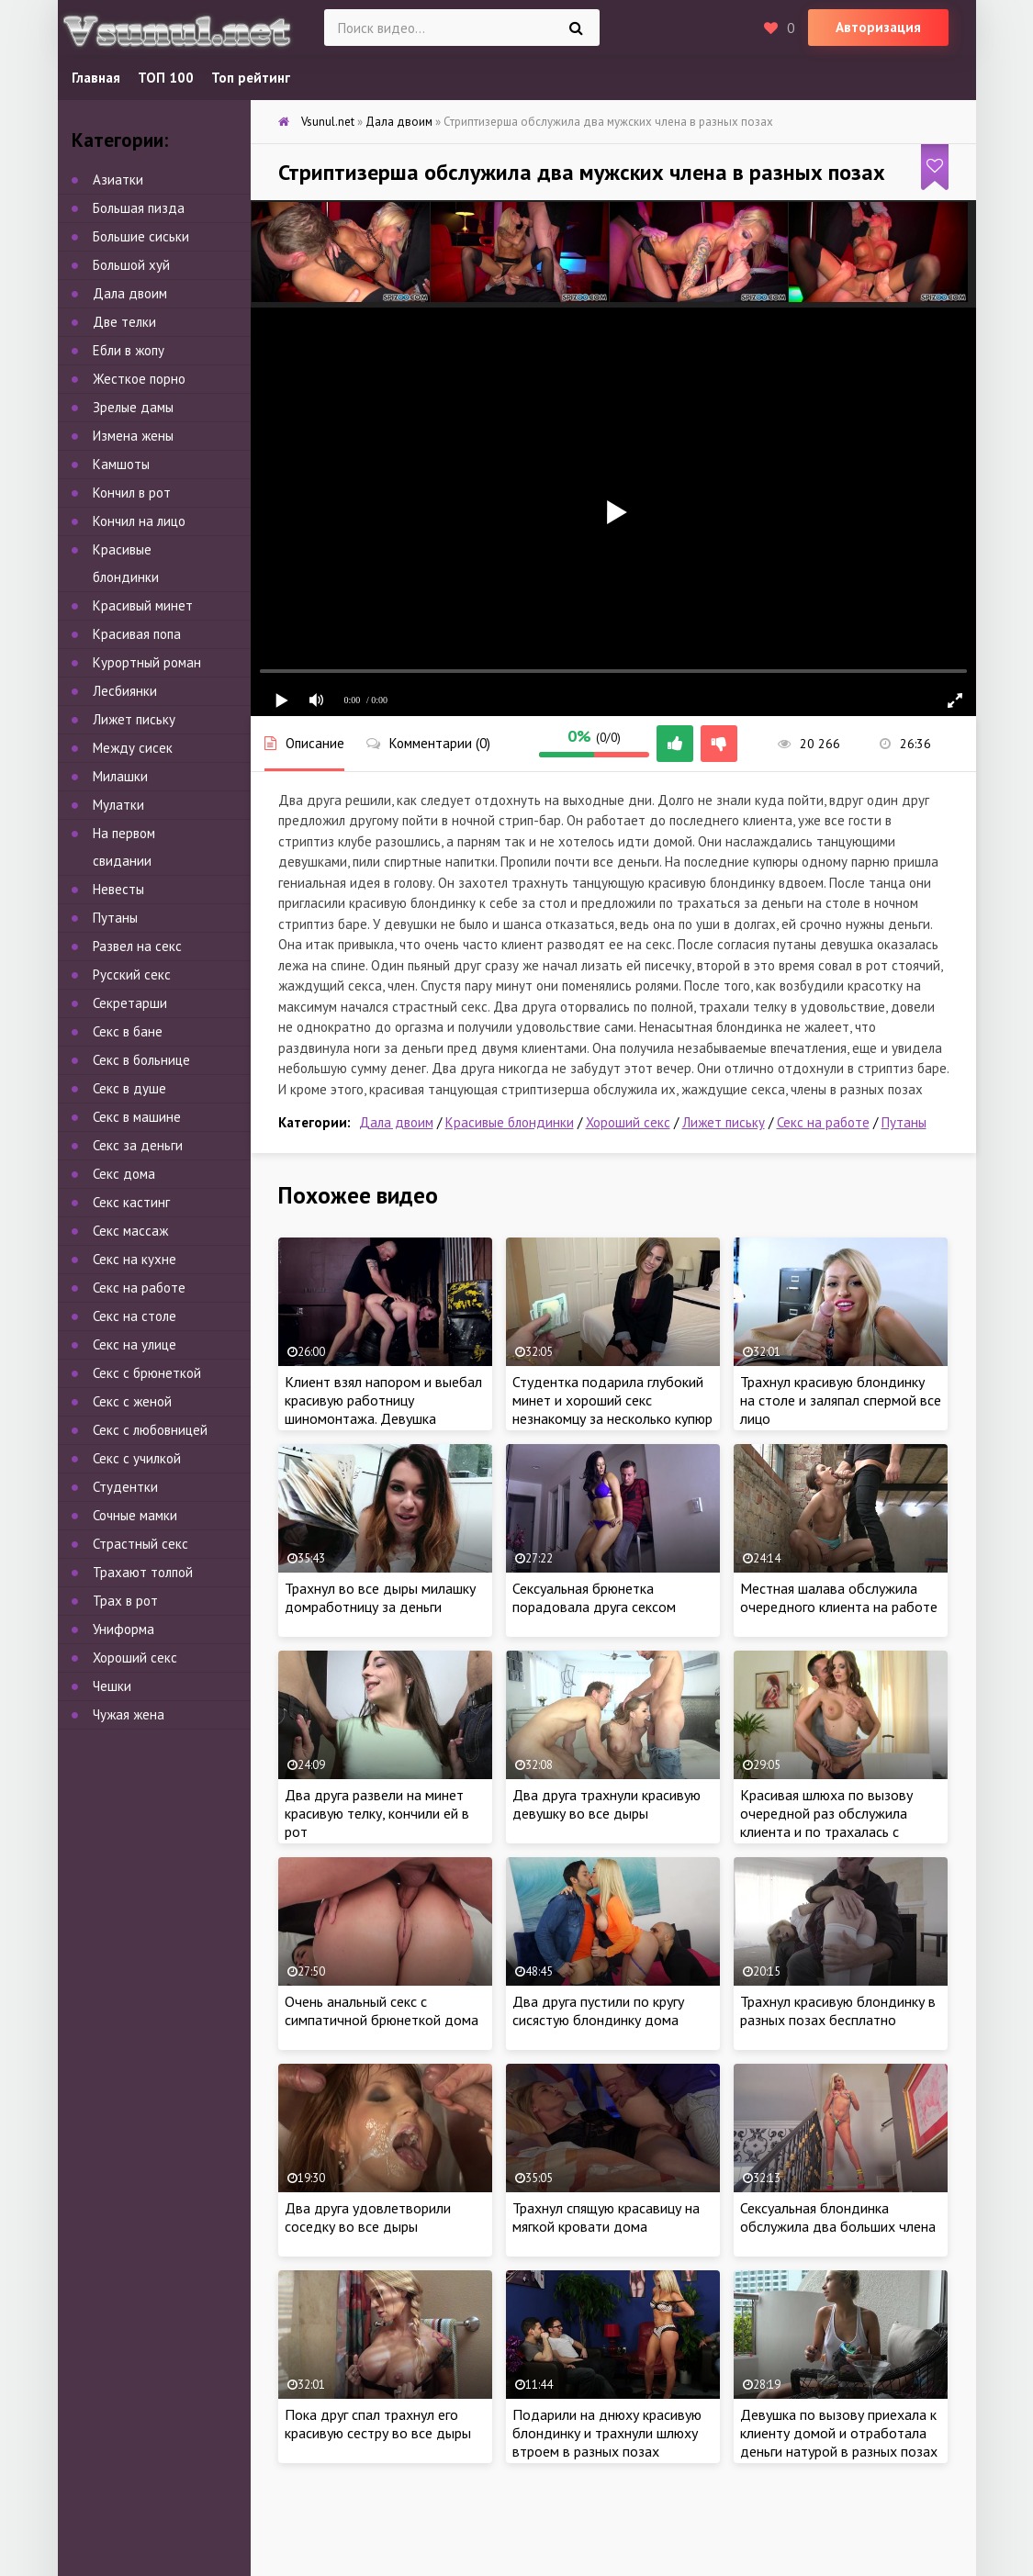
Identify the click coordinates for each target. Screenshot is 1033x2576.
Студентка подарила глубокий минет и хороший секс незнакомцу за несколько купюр (612, 1400)
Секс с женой (132, 1401)
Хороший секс (628, 1122)
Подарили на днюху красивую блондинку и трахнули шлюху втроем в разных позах (607, 2432)
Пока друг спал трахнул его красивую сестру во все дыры (378, 2423)
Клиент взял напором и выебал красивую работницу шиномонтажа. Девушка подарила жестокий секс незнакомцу (383, 1418)
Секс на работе (823, 1122)
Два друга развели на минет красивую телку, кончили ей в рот (377, 1813)
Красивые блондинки (509, 1122)
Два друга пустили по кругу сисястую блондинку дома (598, 2010)
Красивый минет (143, 605)
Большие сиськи (141, 236)
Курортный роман (147, 662)
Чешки (112, 1686)
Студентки (125, 1486)
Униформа (123, 1629)
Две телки (124, 321)
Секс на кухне (134, 1259)
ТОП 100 (166, 77)
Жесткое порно (139, 378)
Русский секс (132, 974)
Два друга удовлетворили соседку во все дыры (368, 2217)
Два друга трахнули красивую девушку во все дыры (606, 1804)
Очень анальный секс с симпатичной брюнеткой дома (381, 2010)
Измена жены (133, 435)
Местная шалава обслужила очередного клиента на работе (839, 1597)
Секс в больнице (141, 1060)
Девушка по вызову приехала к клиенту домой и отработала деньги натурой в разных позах (839, 2432)
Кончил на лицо (139, 521)
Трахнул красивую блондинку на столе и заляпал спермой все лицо (840, 1400)
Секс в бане (128, 1031)
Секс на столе (134, 1316)
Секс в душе (129, 1088)
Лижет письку (723, 1122)
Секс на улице (134, 1344)
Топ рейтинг (250, 77)
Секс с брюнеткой (147, 1373)
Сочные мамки (135, 1515)
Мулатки (118, 804)
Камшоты (121, 464)
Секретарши (130, 1003)
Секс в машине (137, 1117)
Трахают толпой (143, 1572)
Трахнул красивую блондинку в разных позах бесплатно (838, 2010)
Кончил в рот (132, 492)
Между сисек (133, 747)
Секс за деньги (138, 1145)
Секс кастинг (131, 1202)
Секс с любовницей (150, 1430)
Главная (96, 77)
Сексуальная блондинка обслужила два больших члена (838, 2217)
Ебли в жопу (128, 350)
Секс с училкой (137, 1458)
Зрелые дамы (133, 407)
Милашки (120, 776)
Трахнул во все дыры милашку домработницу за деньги (380, 1597)
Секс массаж (130, 1230)
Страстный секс (140, 1543)
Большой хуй (131, 265)
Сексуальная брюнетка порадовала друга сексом (594, 1597)
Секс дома (124, 1173)
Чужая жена (128, 1714)
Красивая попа (137, 634)
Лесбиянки (125, 691)
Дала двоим (396, 1122)
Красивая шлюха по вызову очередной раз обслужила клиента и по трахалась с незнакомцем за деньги (826, 1822)
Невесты (118, 889)
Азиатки (118, 179)
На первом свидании (124, 846)
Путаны (903, 1122)
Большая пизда (139, 208)
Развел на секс (137, 946)
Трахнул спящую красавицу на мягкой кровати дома (606, 2217)
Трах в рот (125, 1600)
